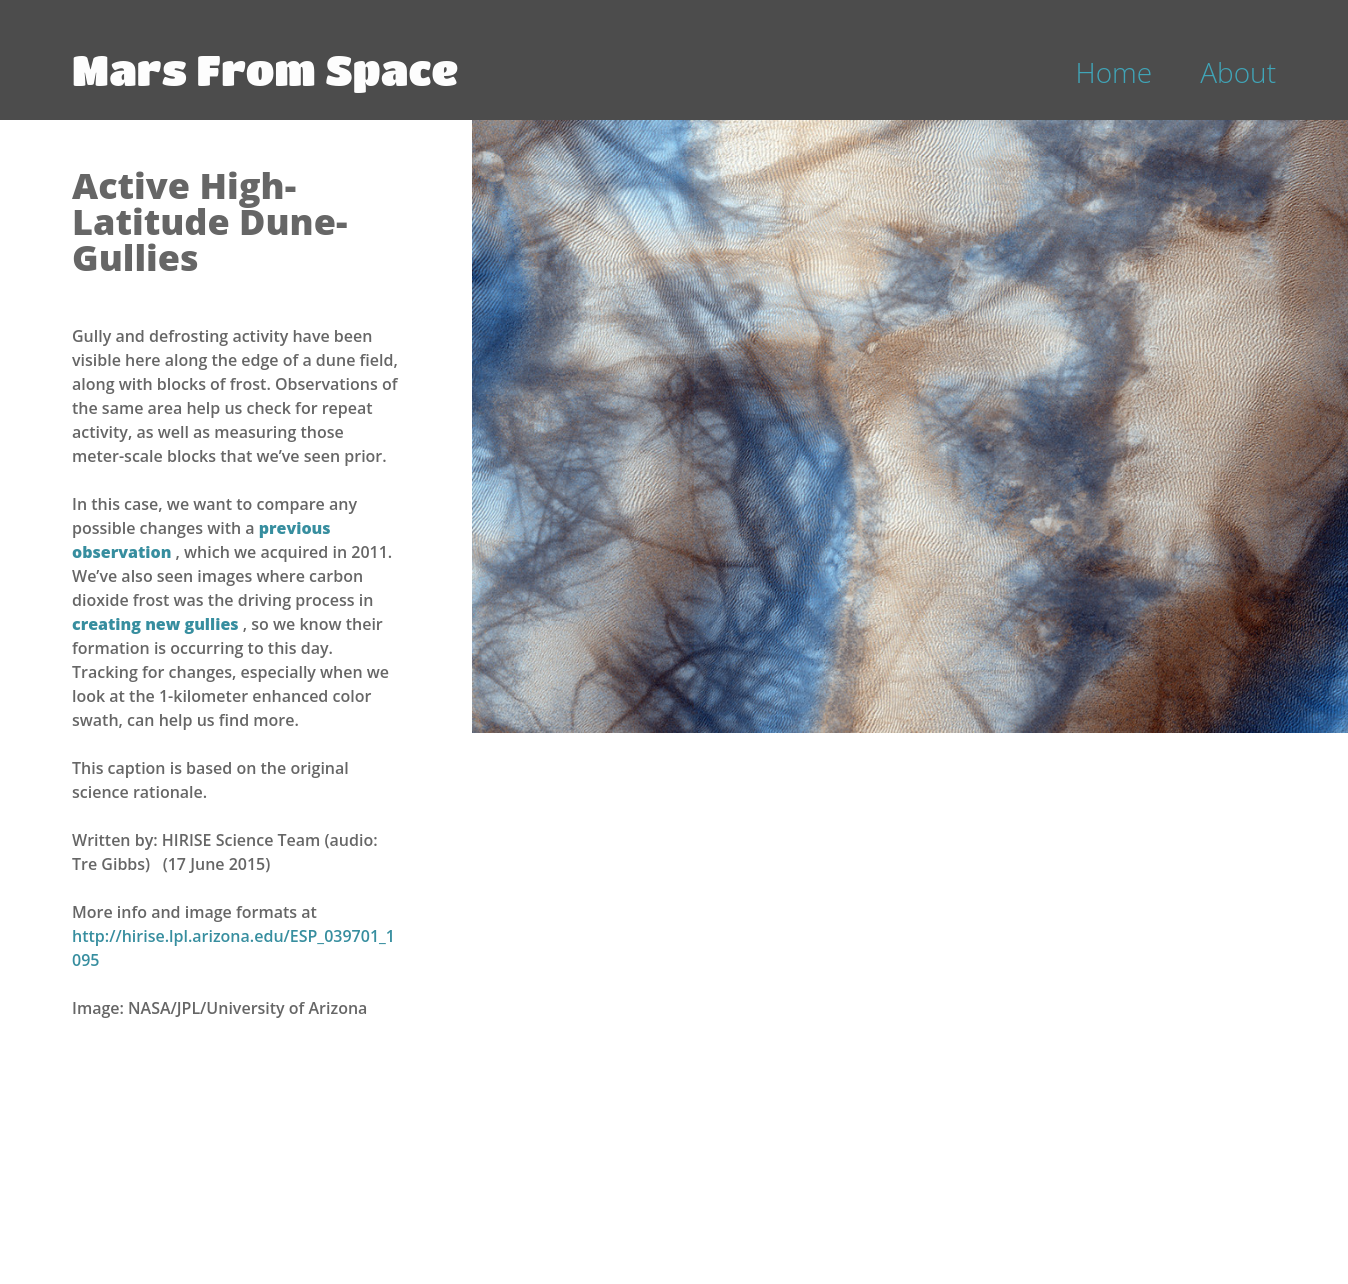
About (1238, 72)
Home (1114, 72)
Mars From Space (265, 69)
